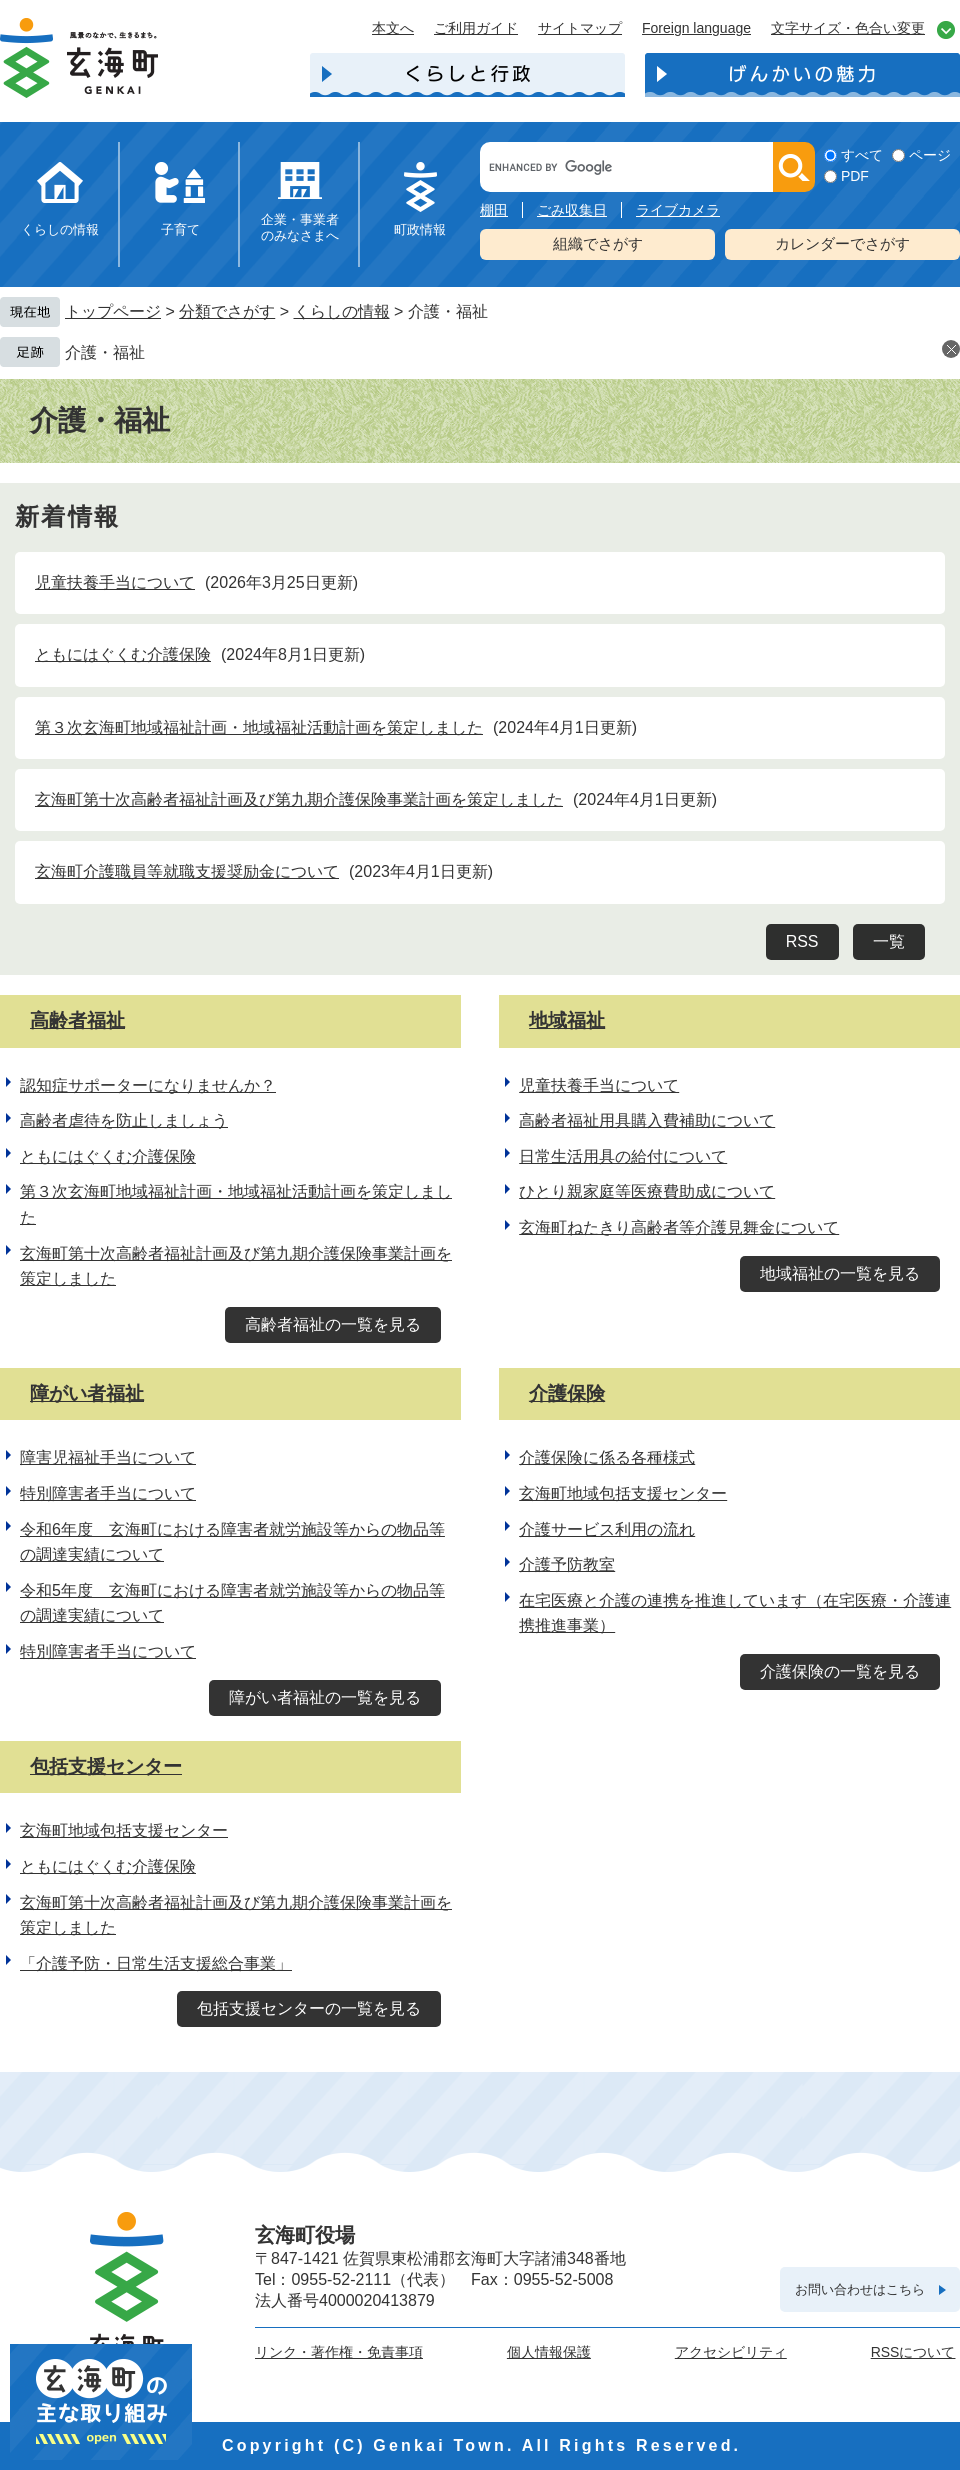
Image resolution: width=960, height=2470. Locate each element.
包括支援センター (106, 1766)
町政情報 (420, 229)
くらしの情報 (60, 229)
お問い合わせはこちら (860, 2289)
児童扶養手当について (115, 582)
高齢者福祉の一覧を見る (333, 1324)
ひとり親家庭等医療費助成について (647, 1191)
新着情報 (68, 517)
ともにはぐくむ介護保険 (123, 654)
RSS (802, 941)
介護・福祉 (105, 352)
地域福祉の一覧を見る (840, 1273)
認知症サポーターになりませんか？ (148, 1085)
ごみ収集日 (572, 210)
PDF (855, 176)
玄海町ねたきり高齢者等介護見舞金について (679, 1227)
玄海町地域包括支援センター (623, 1493)
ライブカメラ (678, 210)
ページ (930, 155)
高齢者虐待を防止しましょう (124, 1120)
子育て (180, 229)
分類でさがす (227, 311)
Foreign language (696, 28)
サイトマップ (580, 28)
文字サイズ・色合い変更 (848, 28)
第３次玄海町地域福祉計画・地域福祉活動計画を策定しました (259, 727)
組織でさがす (598, 243)
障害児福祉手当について (108, 1457)
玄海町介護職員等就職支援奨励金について (187, 871)
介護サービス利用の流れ (607, 1529)
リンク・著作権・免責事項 (339, 2352)
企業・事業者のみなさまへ (300, 227)
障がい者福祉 (87, 1393)
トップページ (113, 311)
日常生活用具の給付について (623, 1156)
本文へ (393, 28)
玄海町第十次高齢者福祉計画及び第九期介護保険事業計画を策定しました (299, 799)
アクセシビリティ (731, 2352)
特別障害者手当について (108, 1493)
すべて (862, 155)
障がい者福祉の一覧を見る (325, 1697)
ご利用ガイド (476, 28)
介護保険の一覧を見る (840, 1671)
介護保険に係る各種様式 (607, 1457)
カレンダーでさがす (842, 243)
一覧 (889, 941)
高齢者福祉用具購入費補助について (647, 1120)
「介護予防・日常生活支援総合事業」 (156, 1963)
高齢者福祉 (77, 1020)
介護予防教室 (567, 1564)
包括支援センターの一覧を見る (309, 2008)
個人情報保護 (549, 2352)
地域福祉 (567, 1020)
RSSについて (913, 2352)
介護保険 (567, 1393)
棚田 (494, 210)
